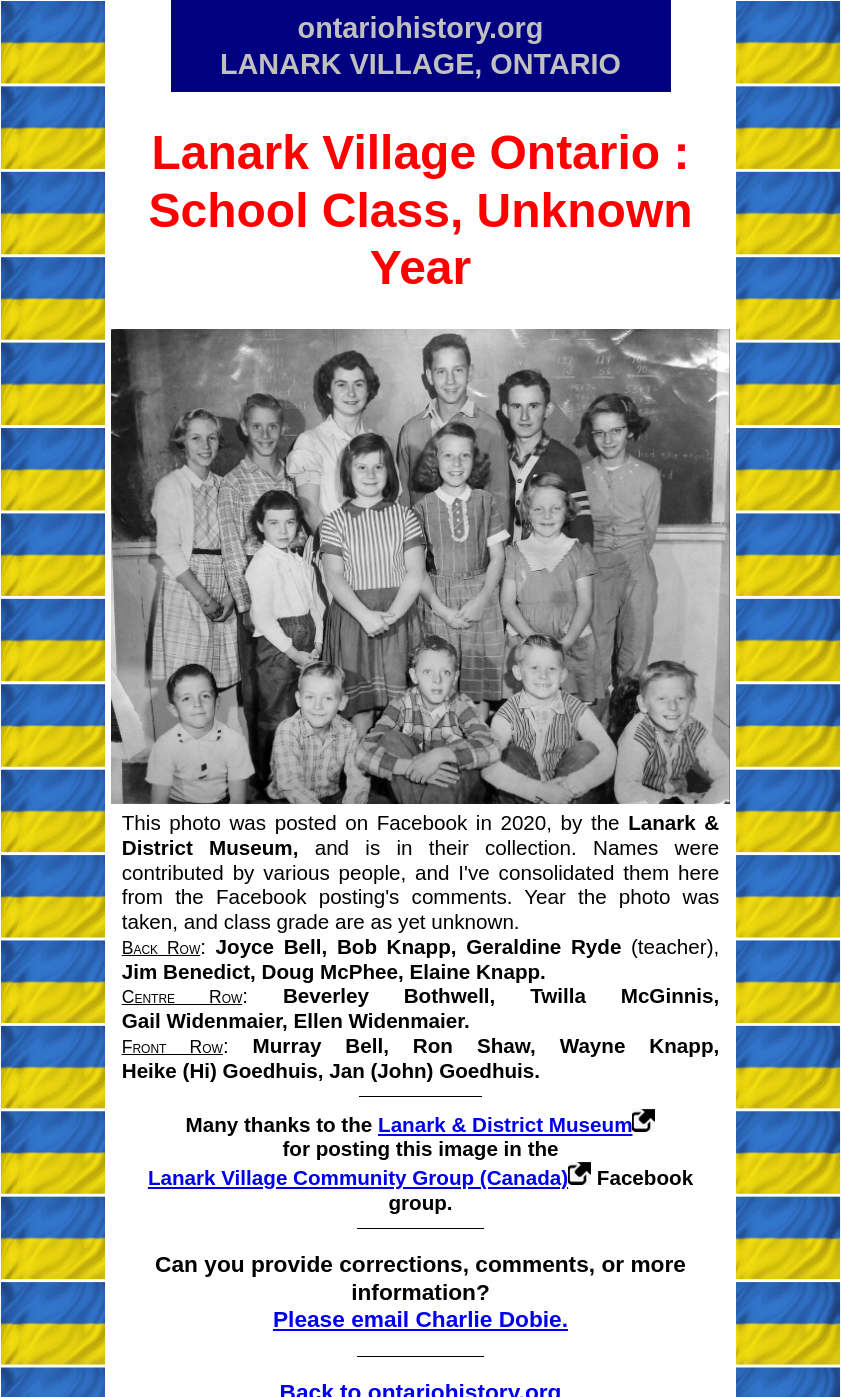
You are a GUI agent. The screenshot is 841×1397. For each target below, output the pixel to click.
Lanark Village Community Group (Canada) (358, 1177)
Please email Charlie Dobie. (420, 1319)
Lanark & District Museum (505, 1124)
